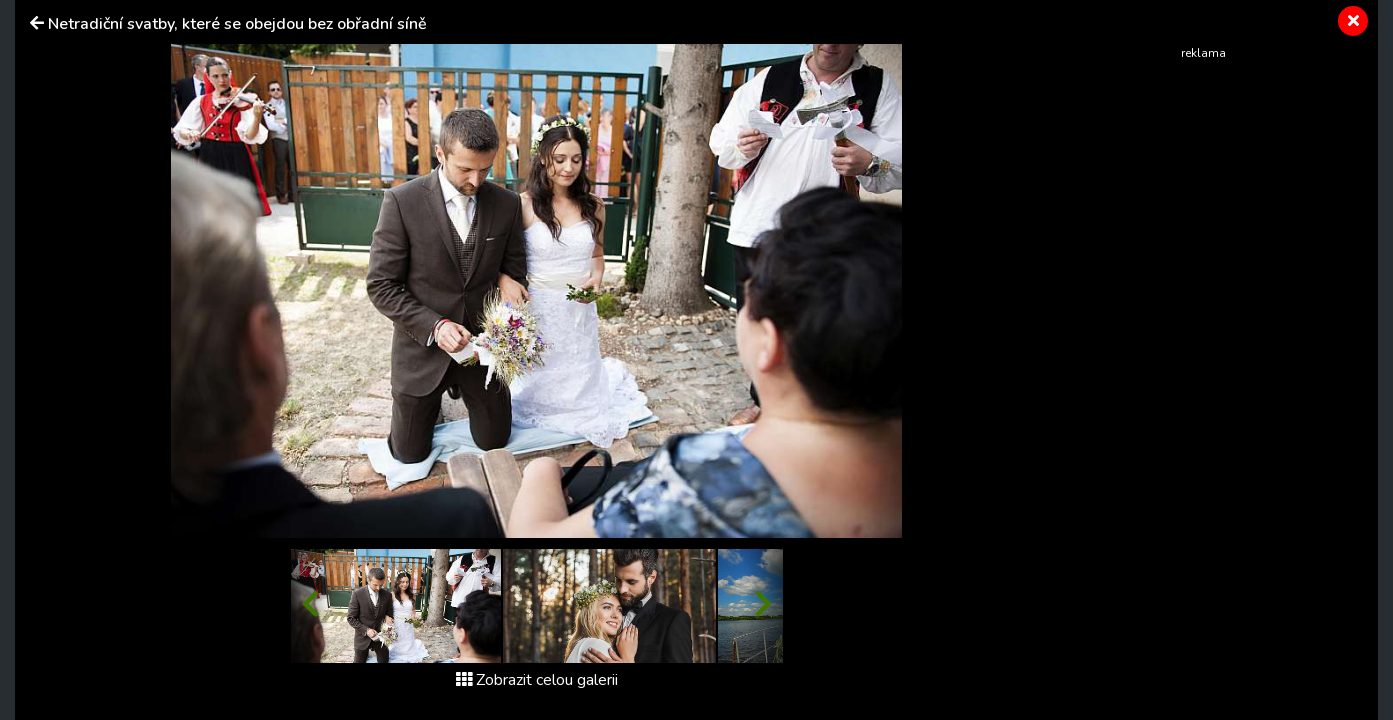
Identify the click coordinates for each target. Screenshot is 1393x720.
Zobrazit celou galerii (537, 680)
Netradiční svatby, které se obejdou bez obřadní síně (237, 24)
